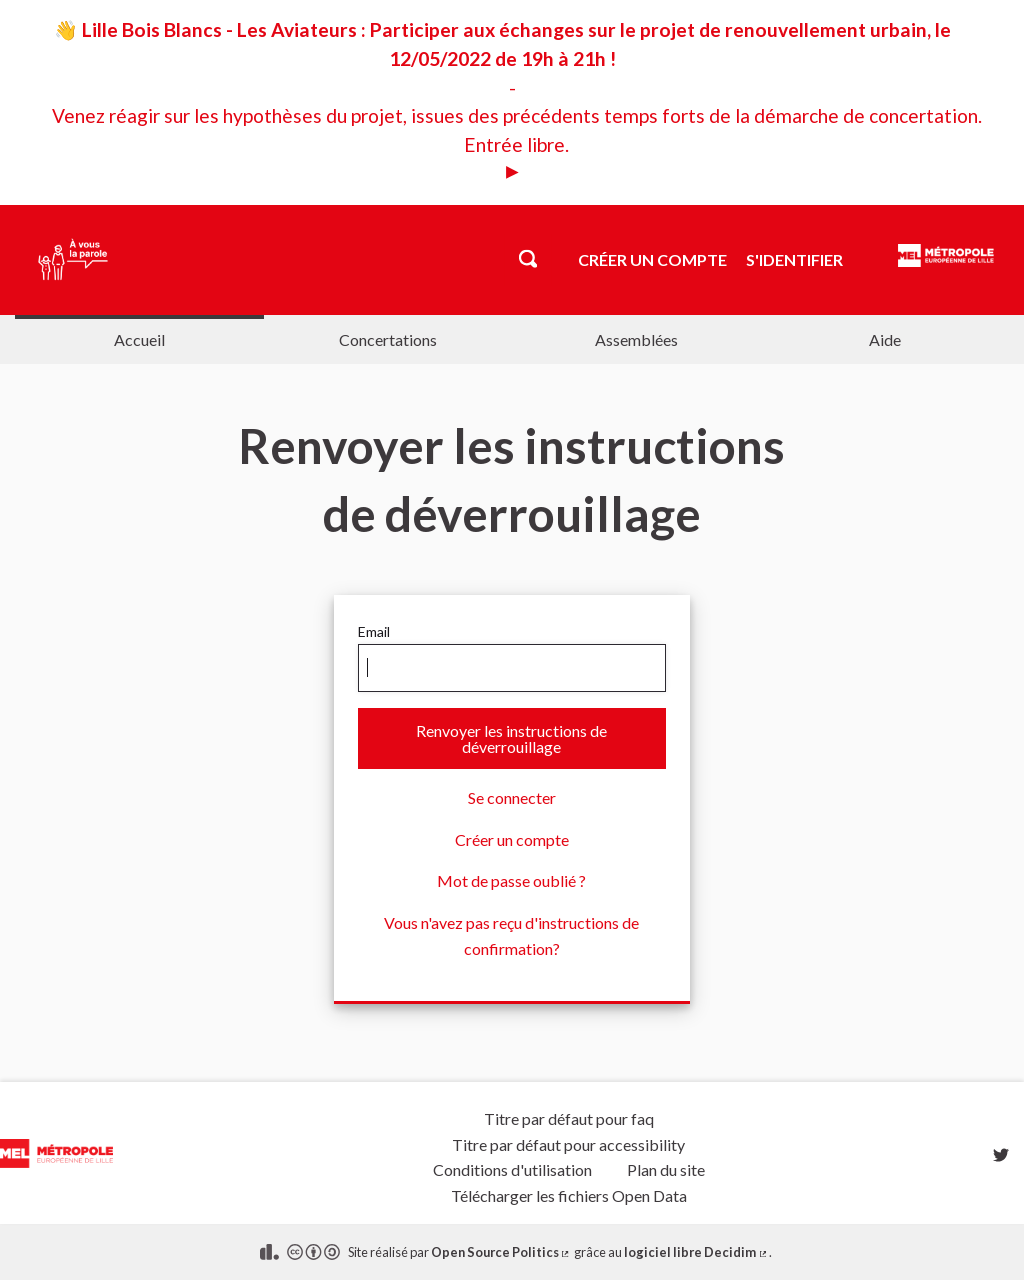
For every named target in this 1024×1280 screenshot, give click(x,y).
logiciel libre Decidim (696, 1252)
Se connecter (512, 797)
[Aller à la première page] (66, 259)
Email (512, 657)
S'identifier (794, 259)
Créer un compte (652, 259)
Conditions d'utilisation (512, 1169)
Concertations (388, 339)
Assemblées (636, 339)
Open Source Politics (501, 1252)
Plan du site (666, 1169)
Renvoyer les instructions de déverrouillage (511, 738)
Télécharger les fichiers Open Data (569, 1195)
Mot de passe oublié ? (511, 880)
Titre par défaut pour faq (569, 1118)
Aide (885, 339)
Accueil (139, 339)
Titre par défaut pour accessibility (568, 1144)
